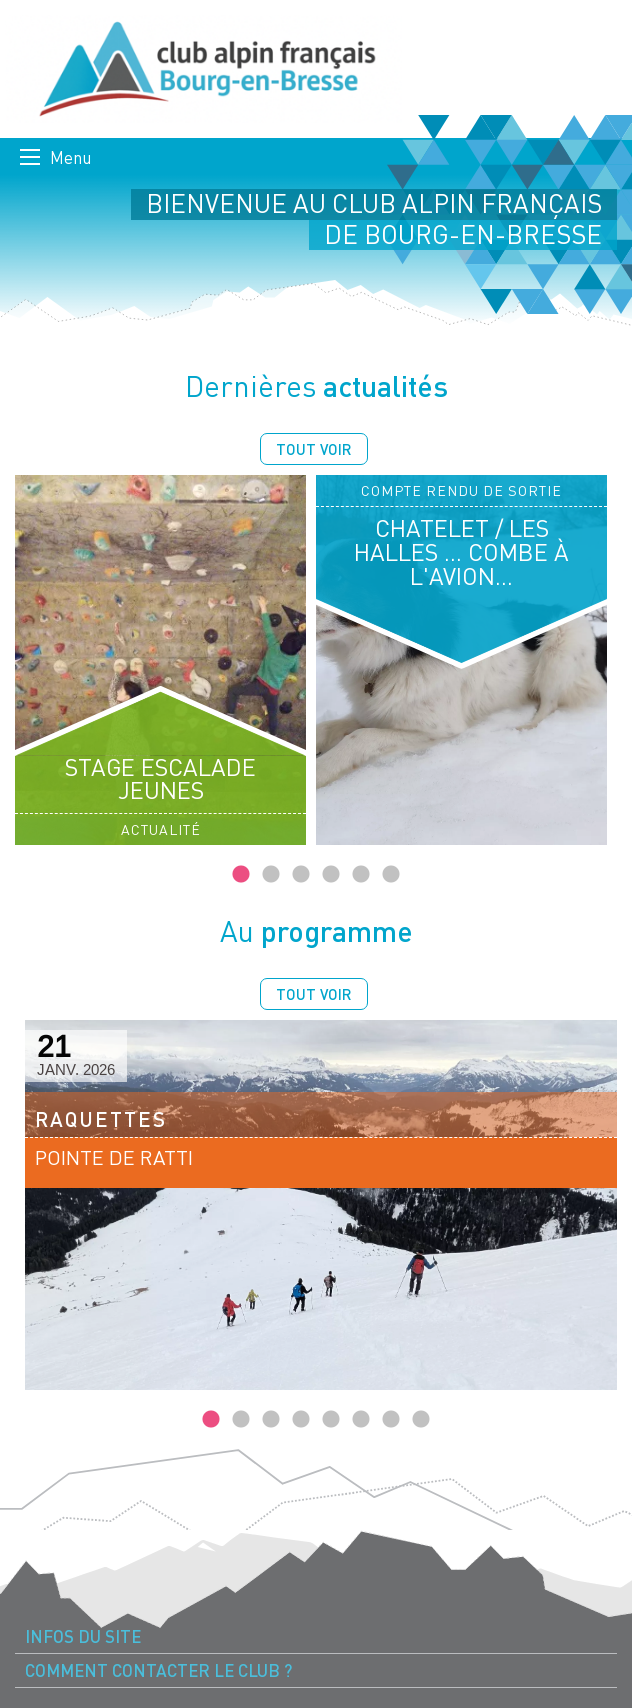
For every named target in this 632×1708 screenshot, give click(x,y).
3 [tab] (301, 875)
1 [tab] (241, 875)
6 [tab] (391, 875)
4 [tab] (331, 875)
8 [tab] (421, 1420)
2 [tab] (271, 875)
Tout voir (314, 449)
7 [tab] (391, 1420)
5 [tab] (361, 875)
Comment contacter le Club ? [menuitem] (158, 1670)
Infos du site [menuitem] (83, 1636)
